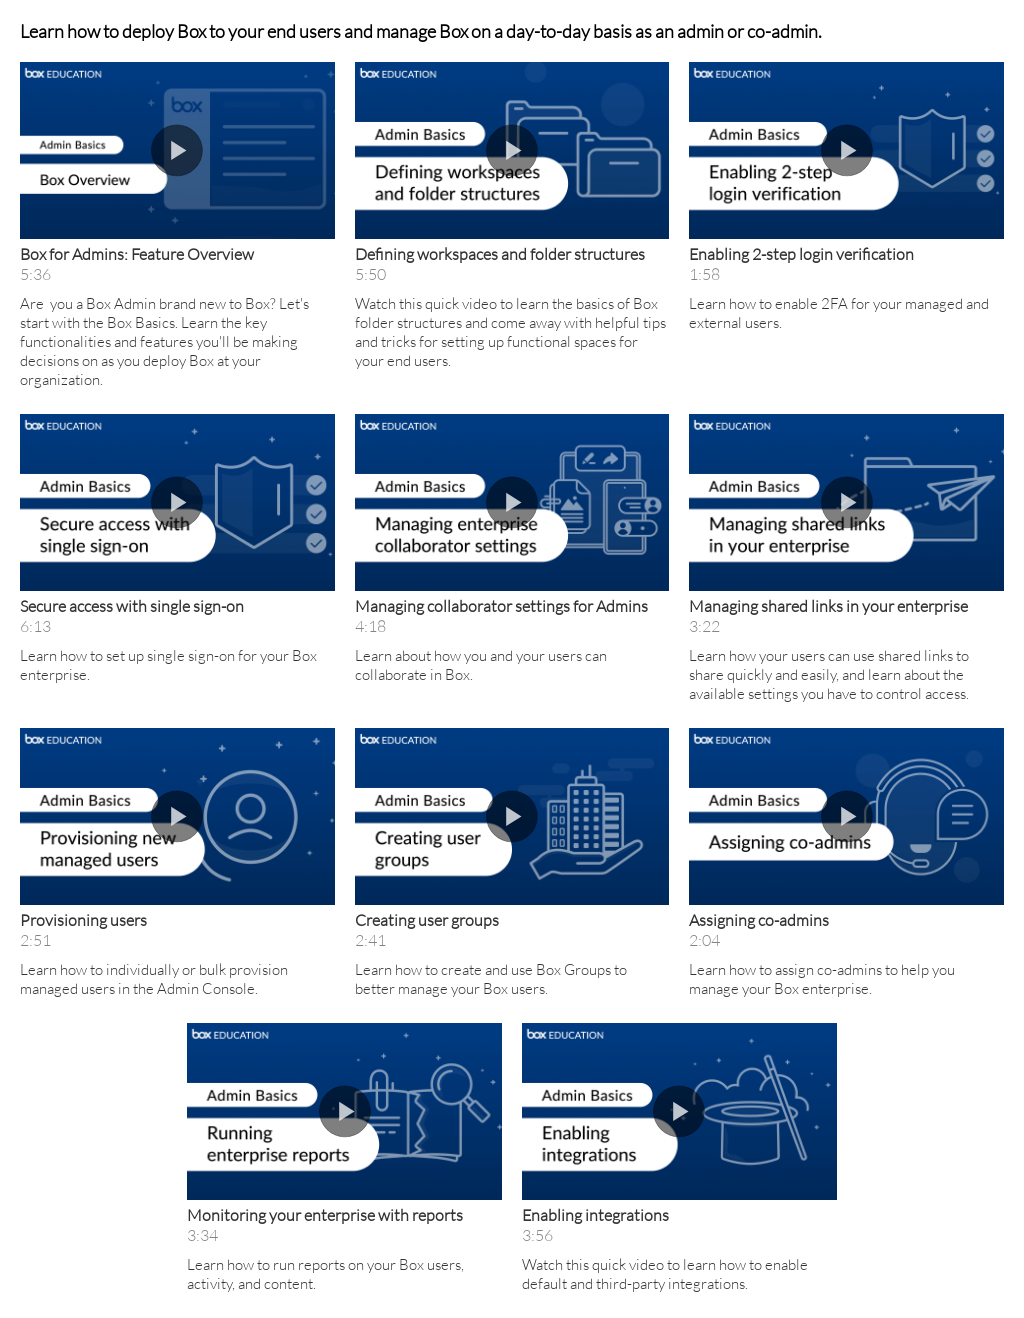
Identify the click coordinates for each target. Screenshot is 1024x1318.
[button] (177, 150)
